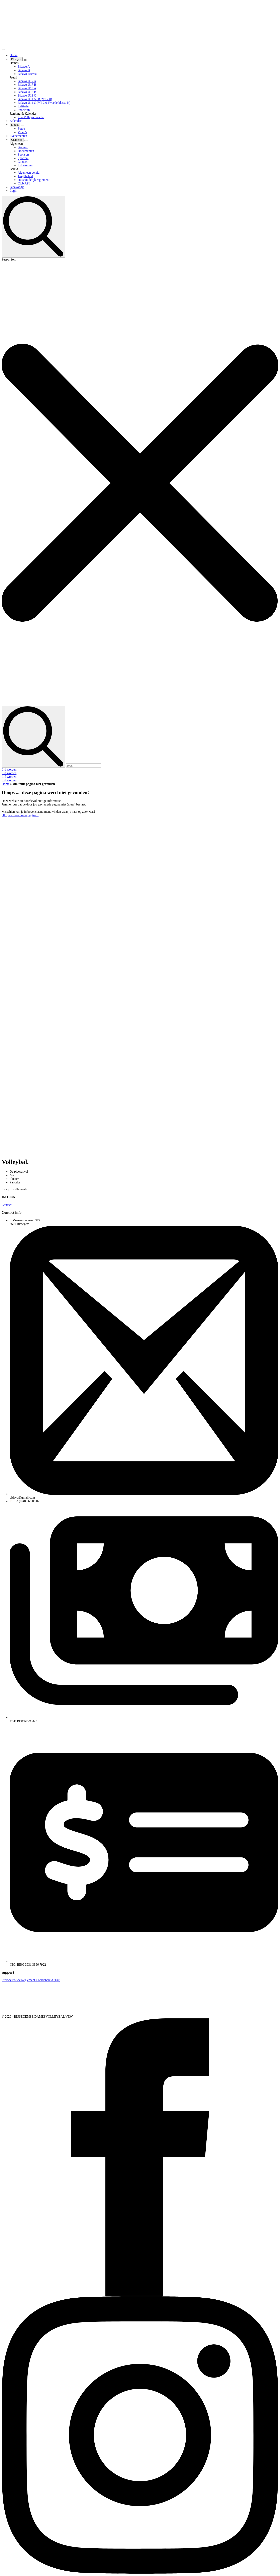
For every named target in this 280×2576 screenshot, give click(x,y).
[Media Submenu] (22, 125)
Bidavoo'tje (17, 187)
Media (14, 124)
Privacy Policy (11, 1980)
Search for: (9, 259)
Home (13, 55)
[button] (140, 483)
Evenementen (18, 135)
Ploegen (16, 59)
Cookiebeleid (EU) (48, 1980)
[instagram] (140, 2572)
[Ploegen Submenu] (25, 60)
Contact (7, 1205)
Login (13, 190)
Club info (16, 139)
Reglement (28, 1980)
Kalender (15, 120)
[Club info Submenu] (25, 140)
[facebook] (140, 2294)
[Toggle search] (33, 227)
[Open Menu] (3, 49)
